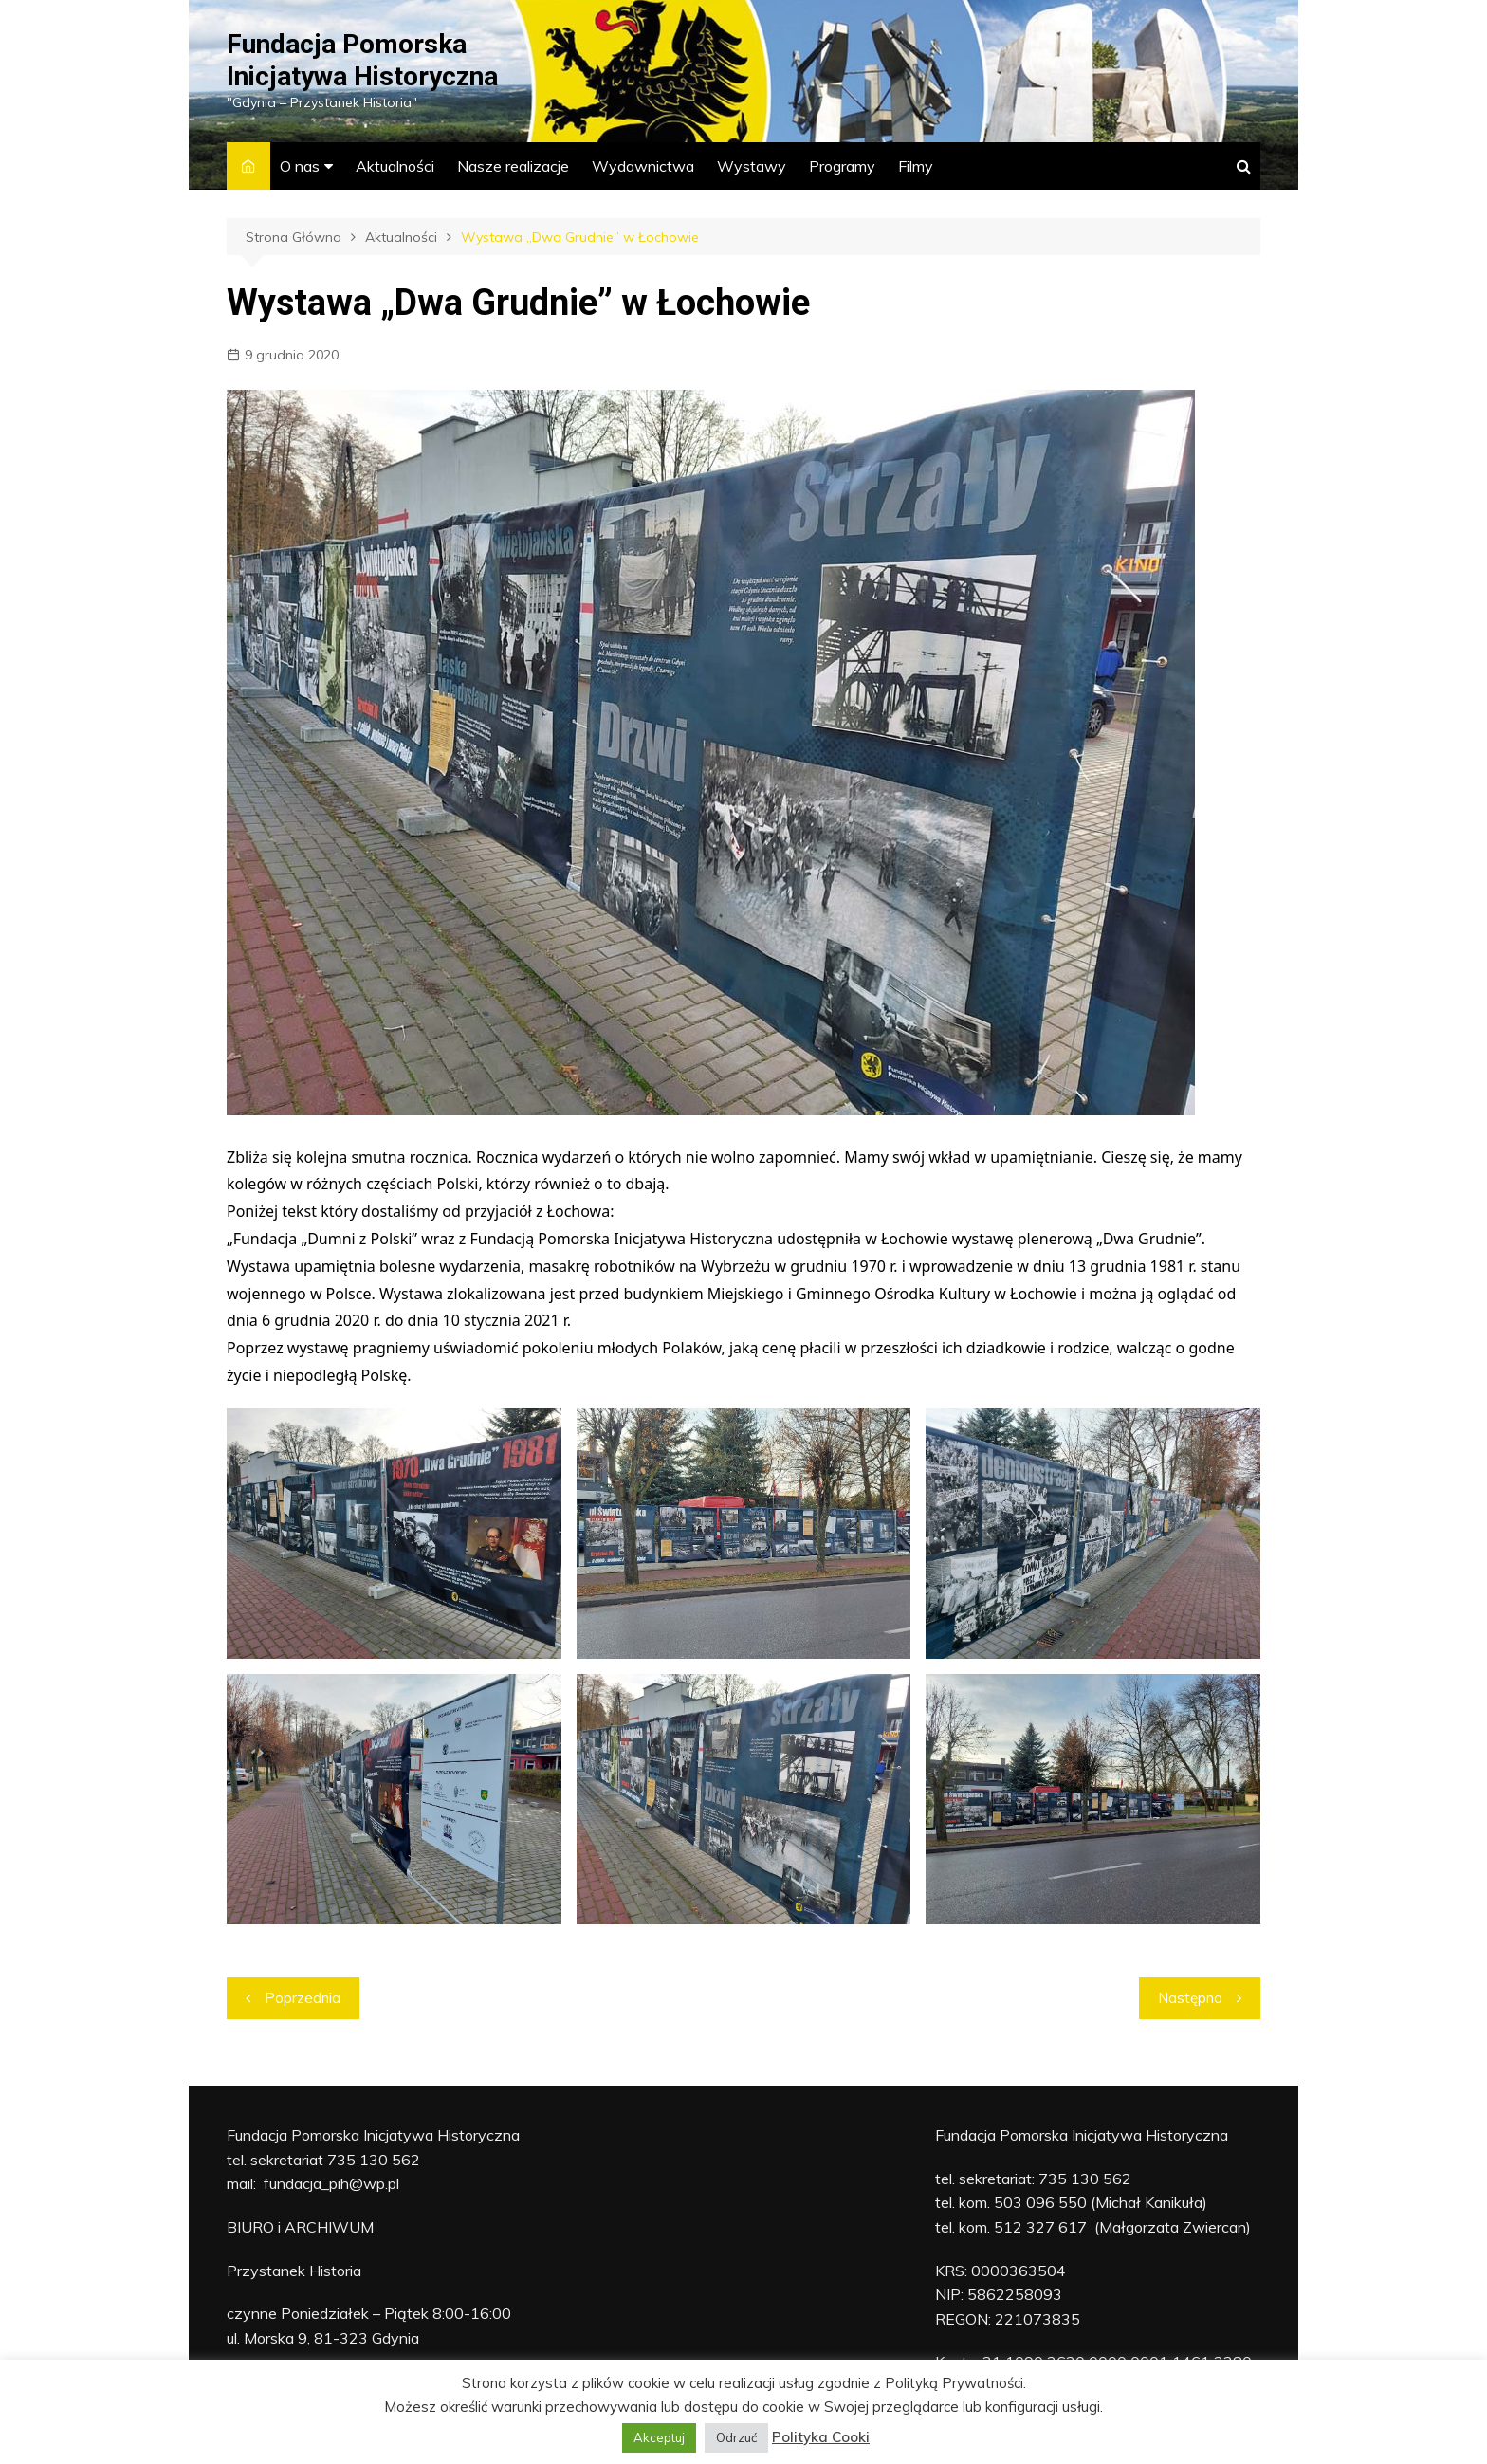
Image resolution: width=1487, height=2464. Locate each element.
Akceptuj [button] (659, 2437)
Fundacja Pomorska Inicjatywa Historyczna (362, 60)
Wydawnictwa (643, 165)
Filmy (915, 165)
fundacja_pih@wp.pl (331, 2183)
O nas (300, 165)
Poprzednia (302, 1998)
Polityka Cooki (821, 2437)
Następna (1190, 1998)
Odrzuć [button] (736, 2437)
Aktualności (395, 165)
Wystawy (751, 165)
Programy (842, 165)
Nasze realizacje (513, 165)
